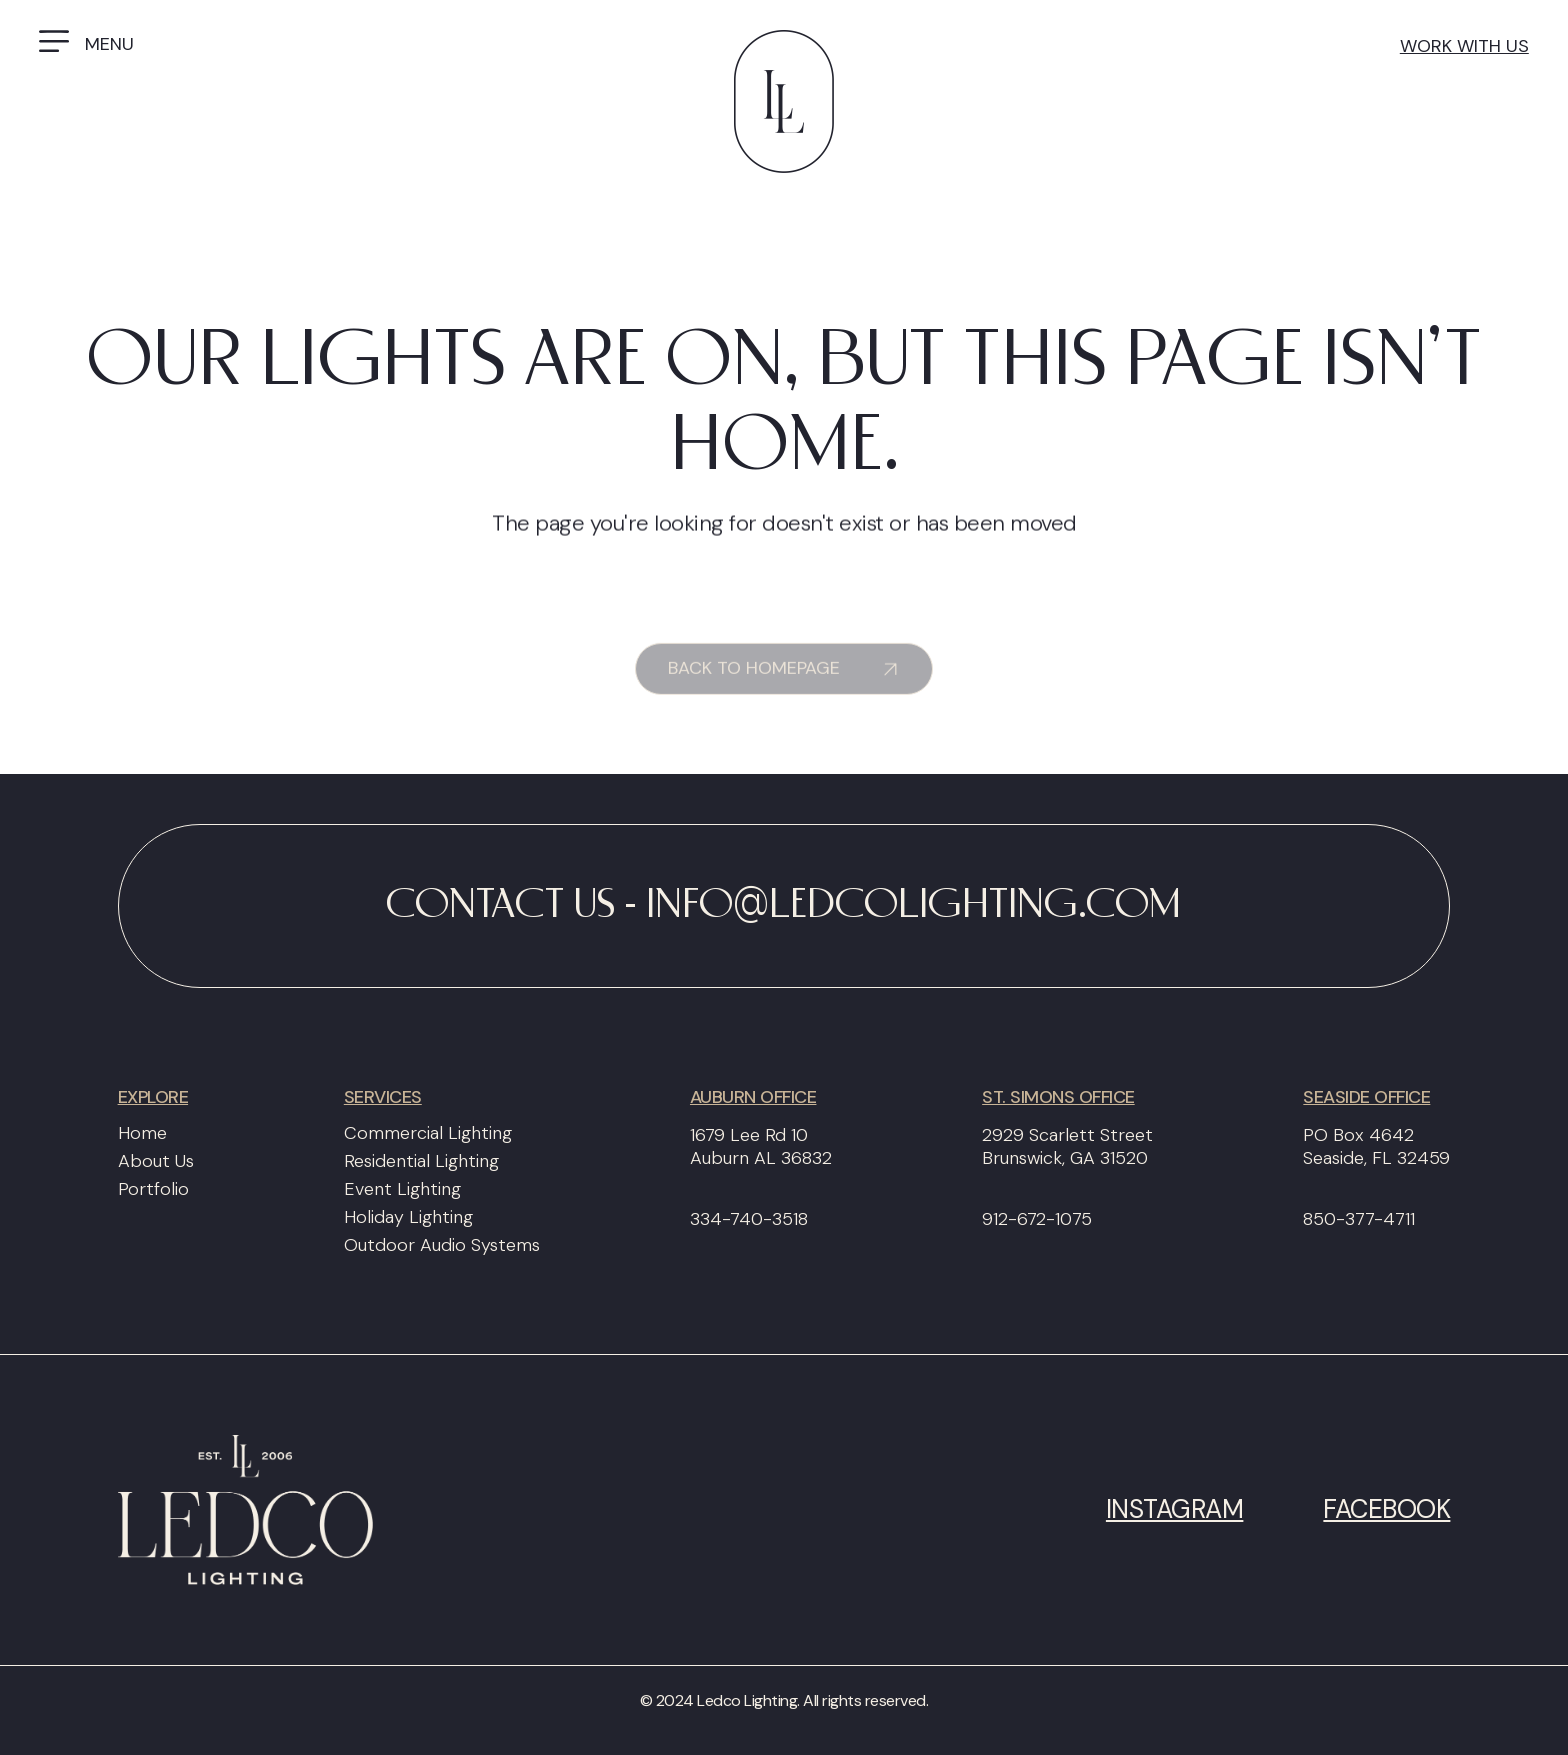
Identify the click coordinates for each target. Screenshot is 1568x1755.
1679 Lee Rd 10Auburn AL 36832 (761, 1147)
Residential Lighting (421, 1161)
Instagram (1175, 1510)
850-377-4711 (1359, 1219)
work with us (1464, 46)
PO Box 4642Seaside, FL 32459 (1376, 1147)
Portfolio (153, 1189)
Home (142, 1133)
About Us (156, 1161)
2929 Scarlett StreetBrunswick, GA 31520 (1067, 1147)
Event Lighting (402, 1189)
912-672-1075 (1037, 1219)
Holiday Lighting (408, 1217)
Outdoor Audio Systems (442, 1245)
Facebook (1386, 1510)
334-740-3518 (749, 1219)
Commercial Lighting (428, 1133)
